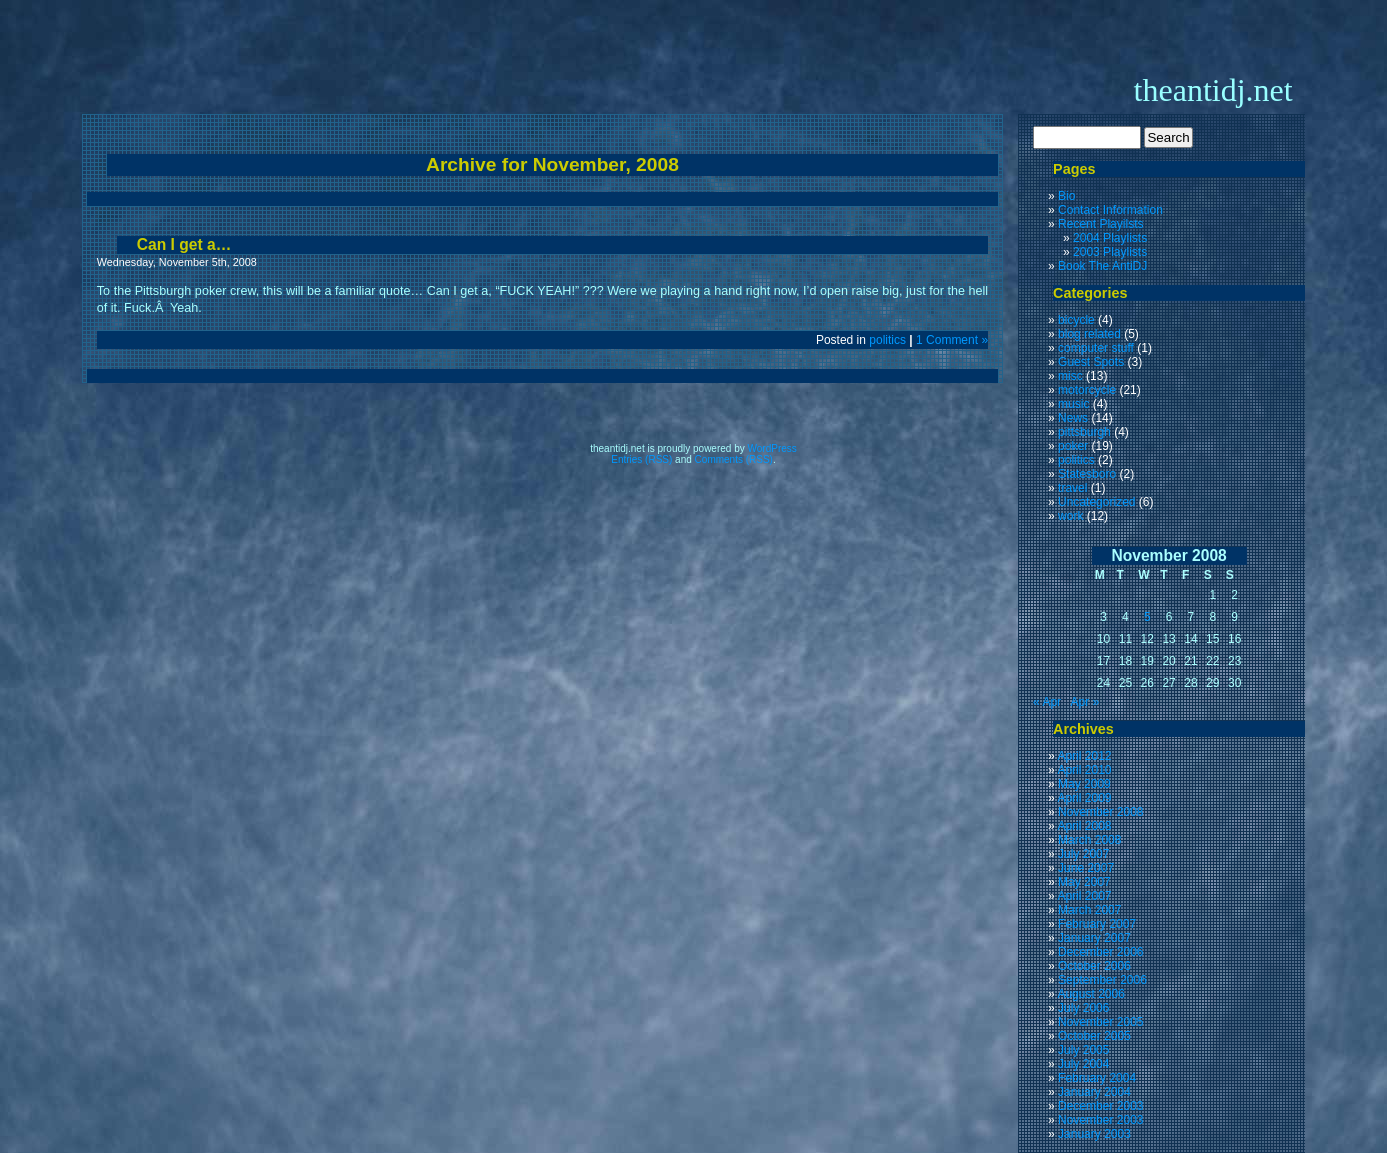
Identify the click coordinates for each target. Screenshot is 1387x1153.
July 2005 (1083, 1050)
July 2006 (1083, 1008)
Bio (1066, 196)
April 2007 (1084, 896)
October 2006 (1094, 966)
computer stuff (1096, 348)
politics (887, 340)
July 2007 (1083, 854)
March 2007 (1089, 910)
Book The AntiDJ (1102, 266)
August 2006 (1090, 994)
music (1073, 404)
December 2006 (1100, 952)
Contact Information (1110, 210)
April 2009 (1084, 798)
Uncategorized (1096, 502)
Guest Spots (1091, 362)
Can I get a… (184, 244)
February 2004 (1097, 1078)
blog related (1089, 334)
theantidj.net (1213, 90)
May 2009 (1084, 784)
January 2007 (1094, 938)
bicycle (1076, 320)
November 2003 (1100, 1120)
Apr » (1084, 702)
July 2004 (1083, 1064)
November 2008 (1100, 812)
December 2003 (1100, 1106)
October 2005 (1094, 1036)
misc (1070, 376)
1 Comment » (952, 340)
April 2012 (1084, 756)
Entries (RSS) (641, 459)
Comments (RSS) (734, 459)
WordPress (772, 448)
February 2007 (1097, 924)
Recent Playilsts (1100, 224)
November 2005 (1100, 1022)
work (1070, 516)
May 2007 (1084, 882)
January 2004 (1094, 1092)
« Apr (1047, 702)
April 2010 (1084, 770)
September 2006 (1102, 980)
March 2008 (1089, 840)
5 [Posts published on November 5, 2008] (1147, 617)
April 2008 (1084, 826)
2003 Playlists (1110, 252)
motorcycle (1087, 390)
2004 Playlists (1110, 238)
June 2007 (1086, 868)
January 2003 (1094, 1134)
